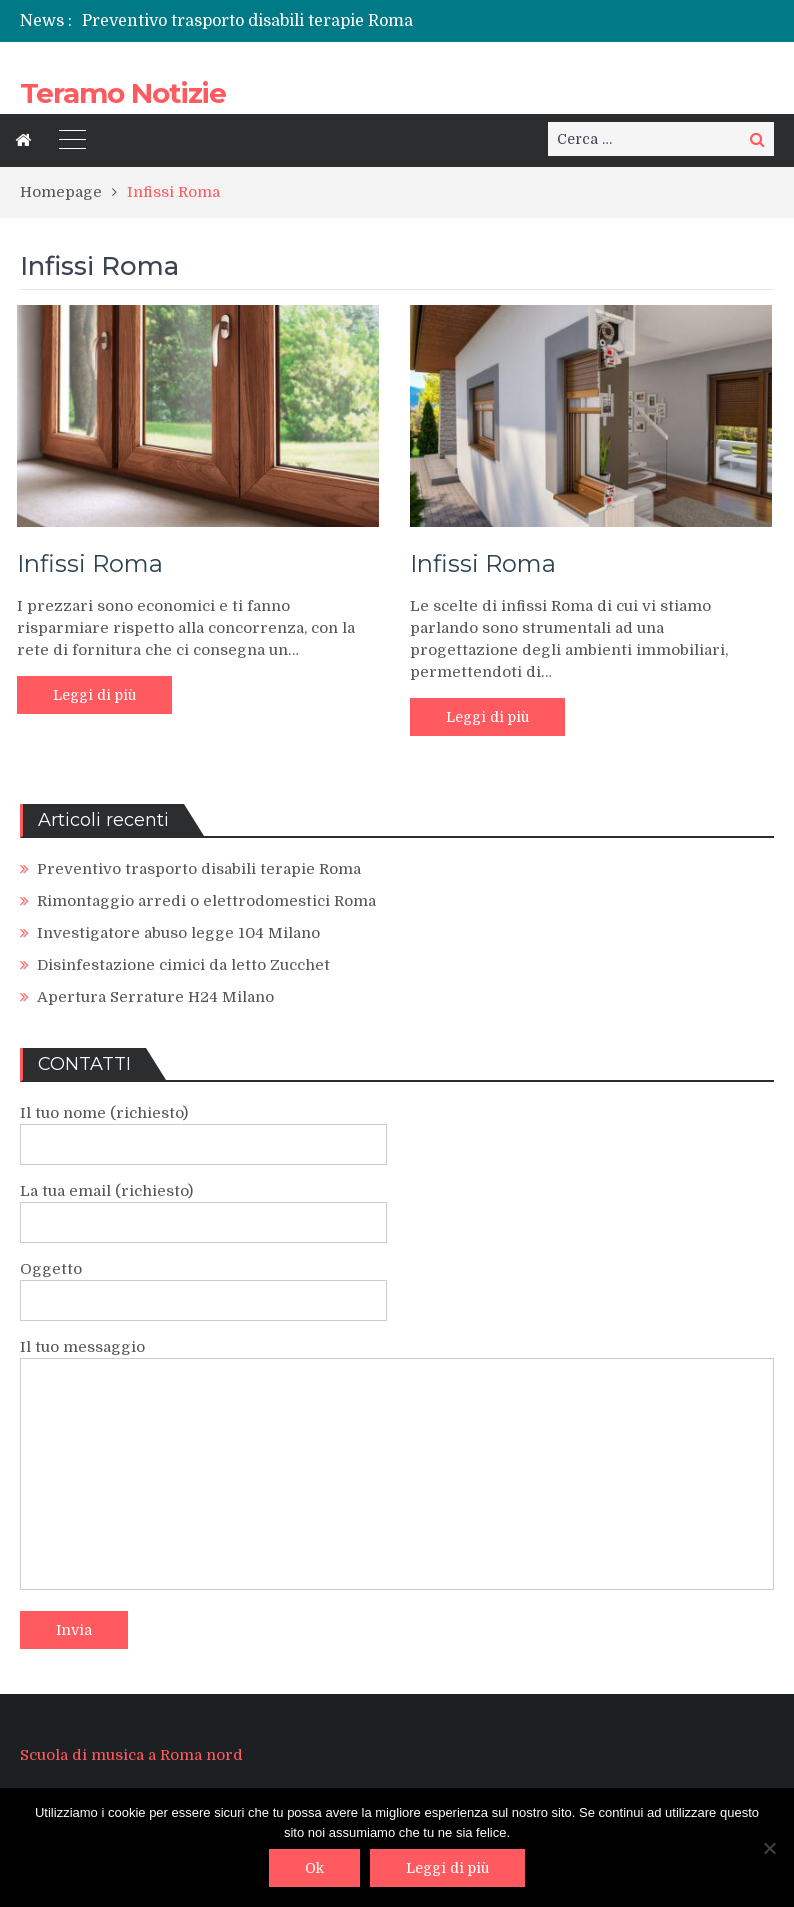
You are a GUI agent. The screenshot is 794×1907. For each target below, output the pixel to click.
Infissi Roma (90, 563)
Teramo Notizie (123, 93)
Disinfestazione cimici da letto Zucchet (183, 965)
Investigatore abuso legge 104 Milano (178, 933)
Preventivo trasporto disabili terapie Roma (247, 21)
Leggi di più (94, 695)
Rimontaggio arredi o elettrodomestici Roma (206, 901)
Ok (314, 1868)
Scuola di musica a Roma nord (131, 1755)
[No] (769, 1848)
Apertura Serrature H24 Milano (155, 997)
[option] (277, 21)
